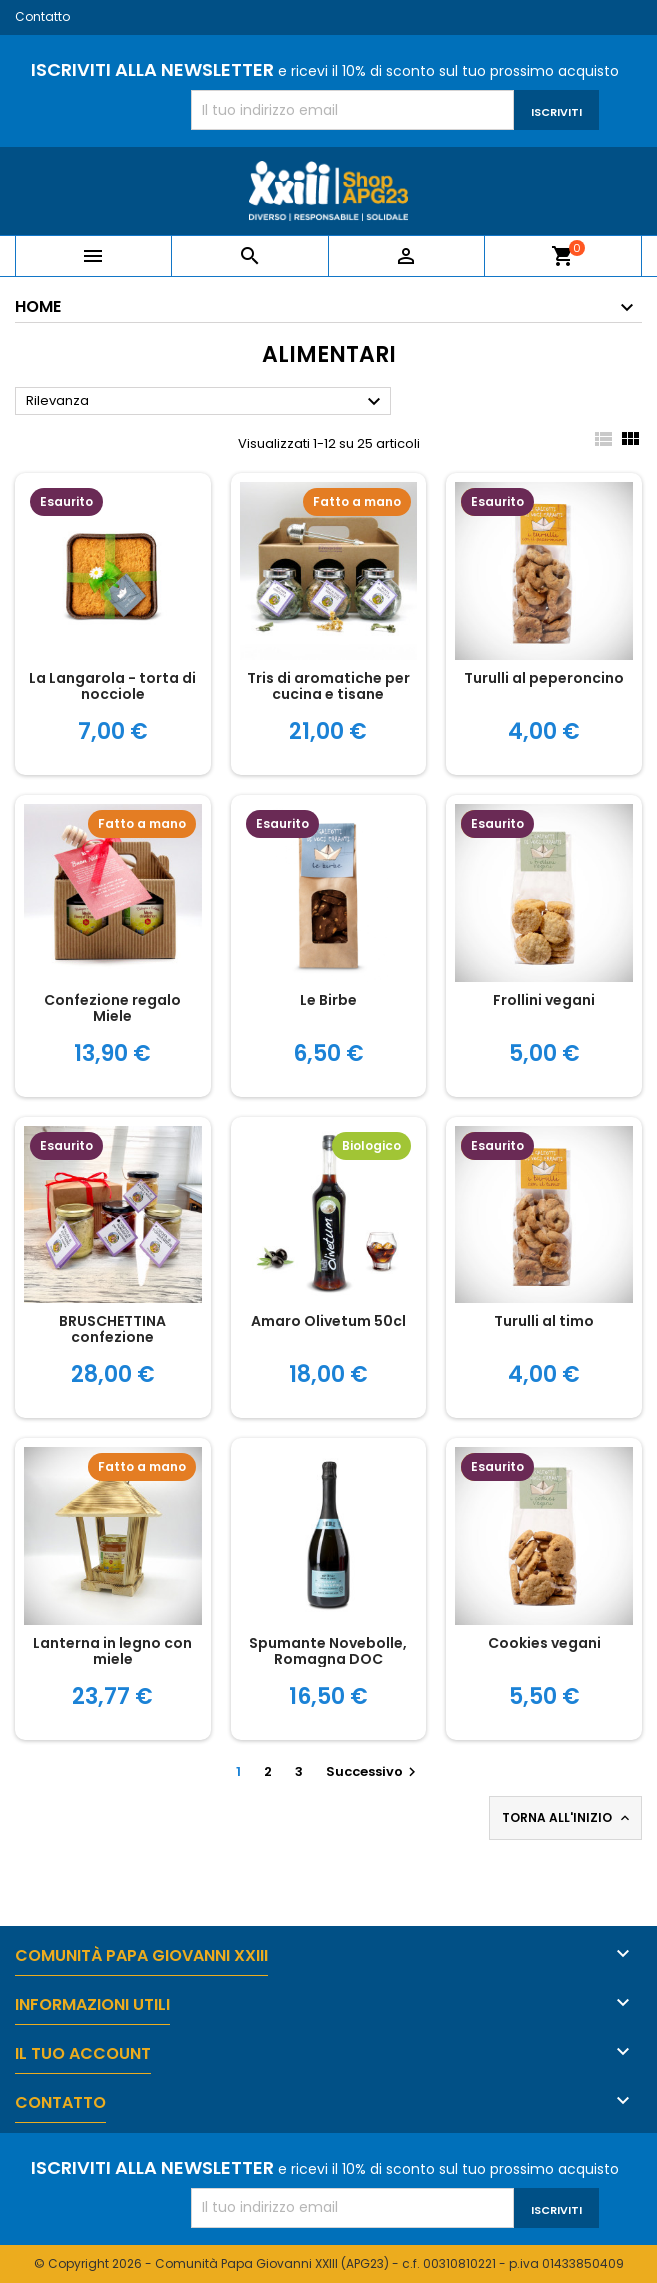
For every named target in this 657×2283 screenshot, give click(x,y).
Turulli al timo (544, 1321)
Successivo (373, 1771)
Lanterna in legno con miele (112, 1651)
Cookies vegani (544, 1643)
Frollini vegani (544, 1000)
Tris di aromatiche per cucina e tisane (328, 686)
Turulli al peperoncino (544, 678)
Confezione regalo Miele (112, 1008)
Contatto (42, 16)
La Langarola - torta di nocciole (112, 686)
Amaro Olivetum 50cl (328, 1321)
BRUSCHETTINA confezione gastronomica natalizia (113, 1337)
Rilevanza (206, 402)
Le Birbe (328, 1000)
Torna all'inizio (567, 1818)
